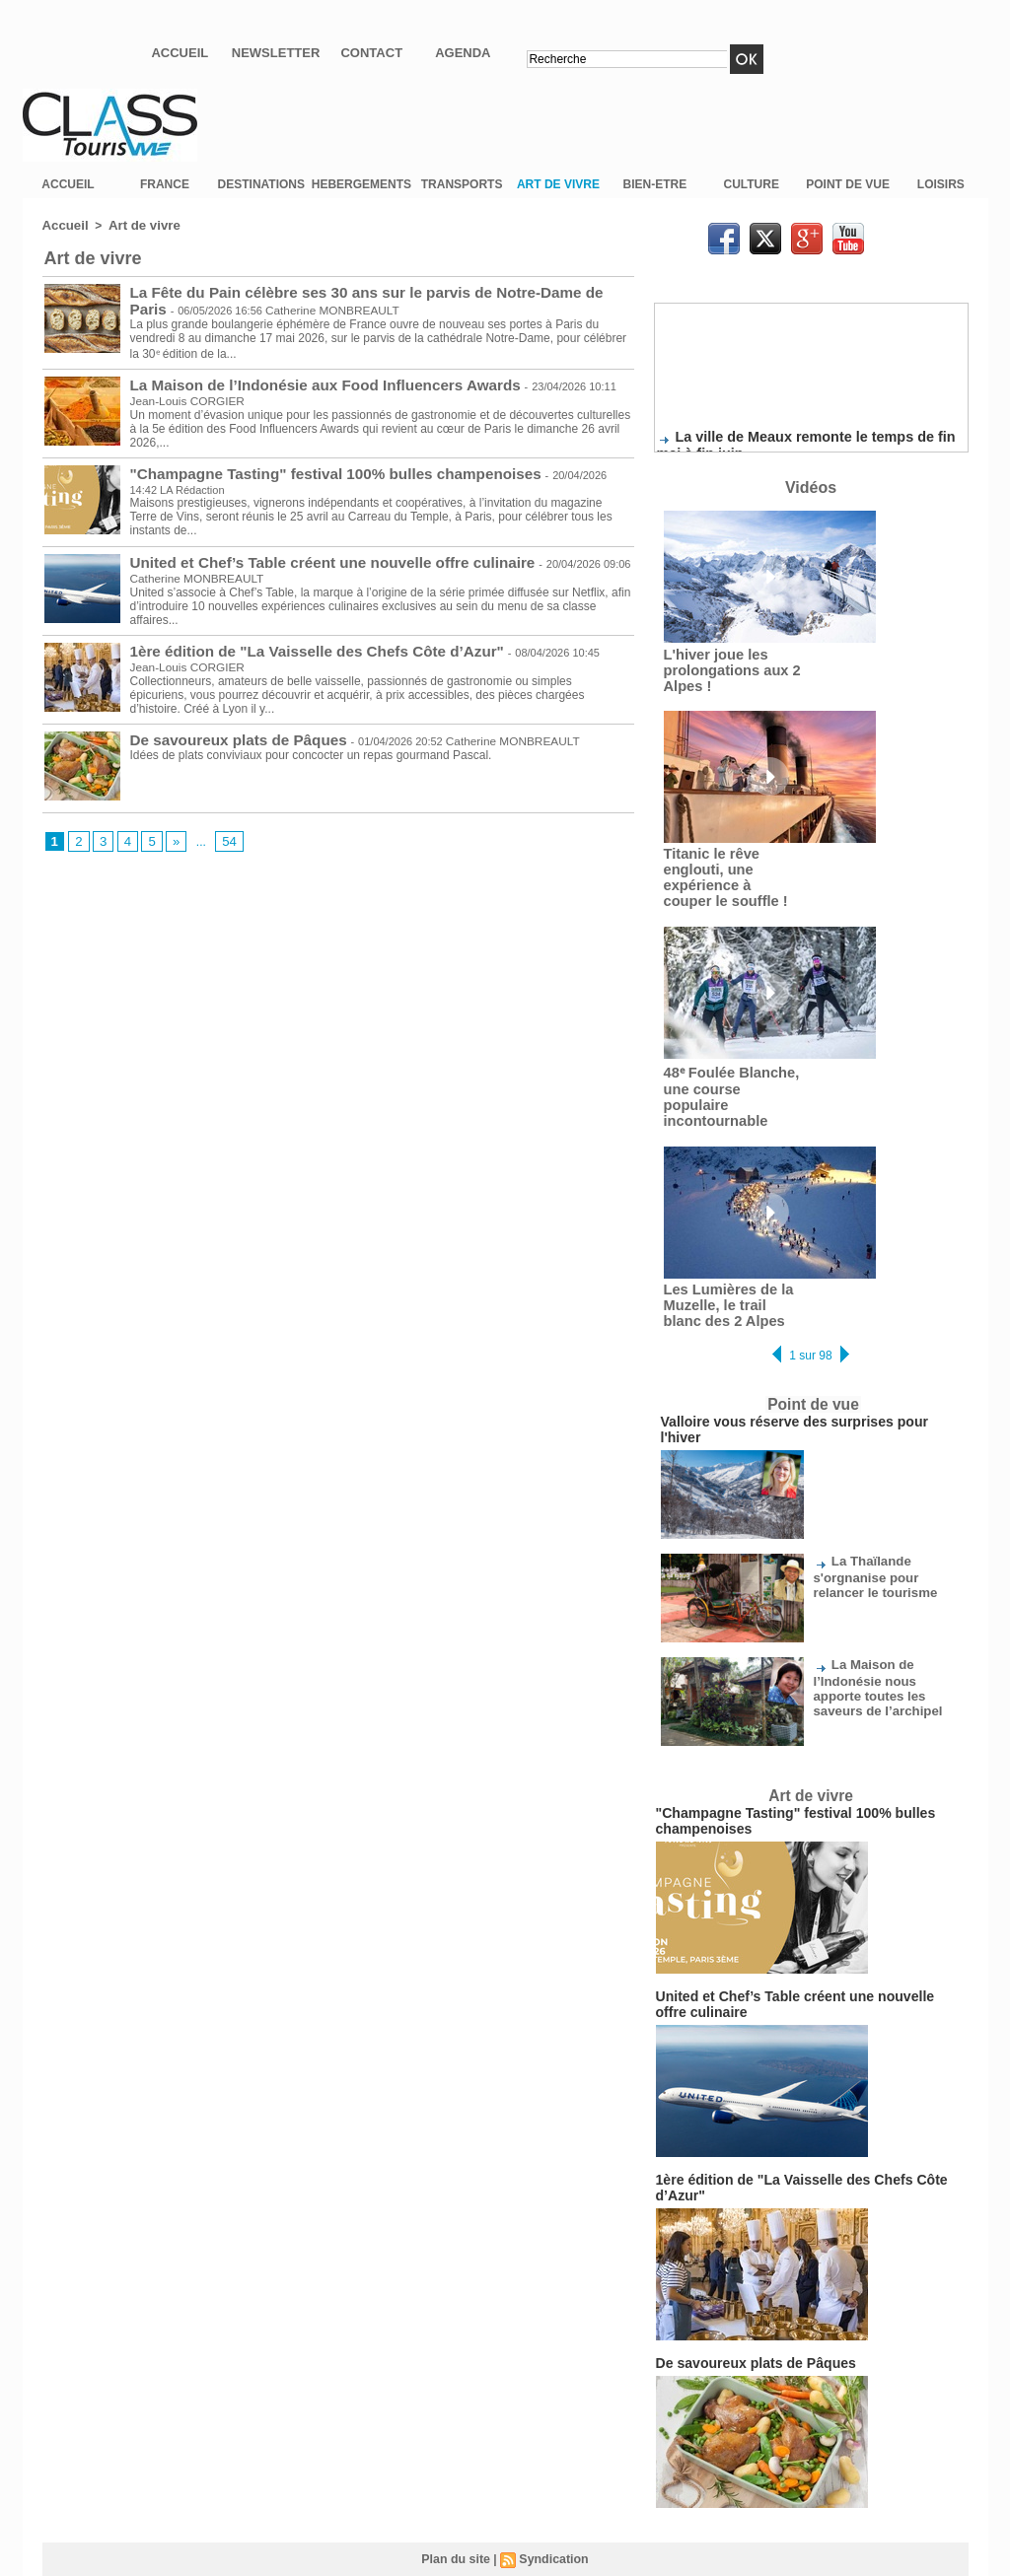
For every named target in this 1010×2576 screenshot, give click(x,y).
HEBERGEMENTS (361, 184)
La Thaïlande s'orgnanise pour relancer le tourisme (886, 1527)
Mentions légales (504, 2525)
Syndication (552, 2484)
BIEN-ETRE (655, 184)
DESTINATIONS (261, 184)
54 (224, 837)
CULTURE (751, 184)
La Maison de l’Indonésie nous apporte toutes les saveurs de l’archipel (884, 1638)
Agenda (462, 52)
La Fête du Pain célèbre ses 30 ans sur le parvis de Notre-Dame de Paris (366, 291)
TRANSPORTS (462, 184)
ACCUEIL (67, 184)
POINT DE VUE (848, 184)
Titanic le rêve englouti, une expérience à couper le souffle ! (726, 872)
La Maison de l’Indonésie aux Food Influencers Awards (309, 379)
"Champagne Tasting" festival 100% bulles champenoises (319, 468)
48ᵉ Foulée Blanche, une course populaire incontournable (728, 1079)
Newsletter (276, 52)
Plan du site (457, 2484)
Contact (371, 52)
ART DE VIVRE (558, 184)
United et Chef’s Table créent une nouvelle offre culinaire (316, 557)
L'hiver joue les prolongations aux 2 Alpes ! (725, 669)
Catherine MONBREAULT (279, 307)
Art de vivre (136, 225)
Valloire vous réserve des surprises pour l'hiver (794, 1391)
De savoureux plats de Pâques (229, 734)
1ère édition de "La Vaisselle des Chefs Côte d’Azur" (302, 646)
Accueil (179, 52)
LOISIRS (941, 184)
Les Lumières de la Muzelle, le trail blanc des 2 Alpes (728, 1277)
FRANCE (164, 184)
